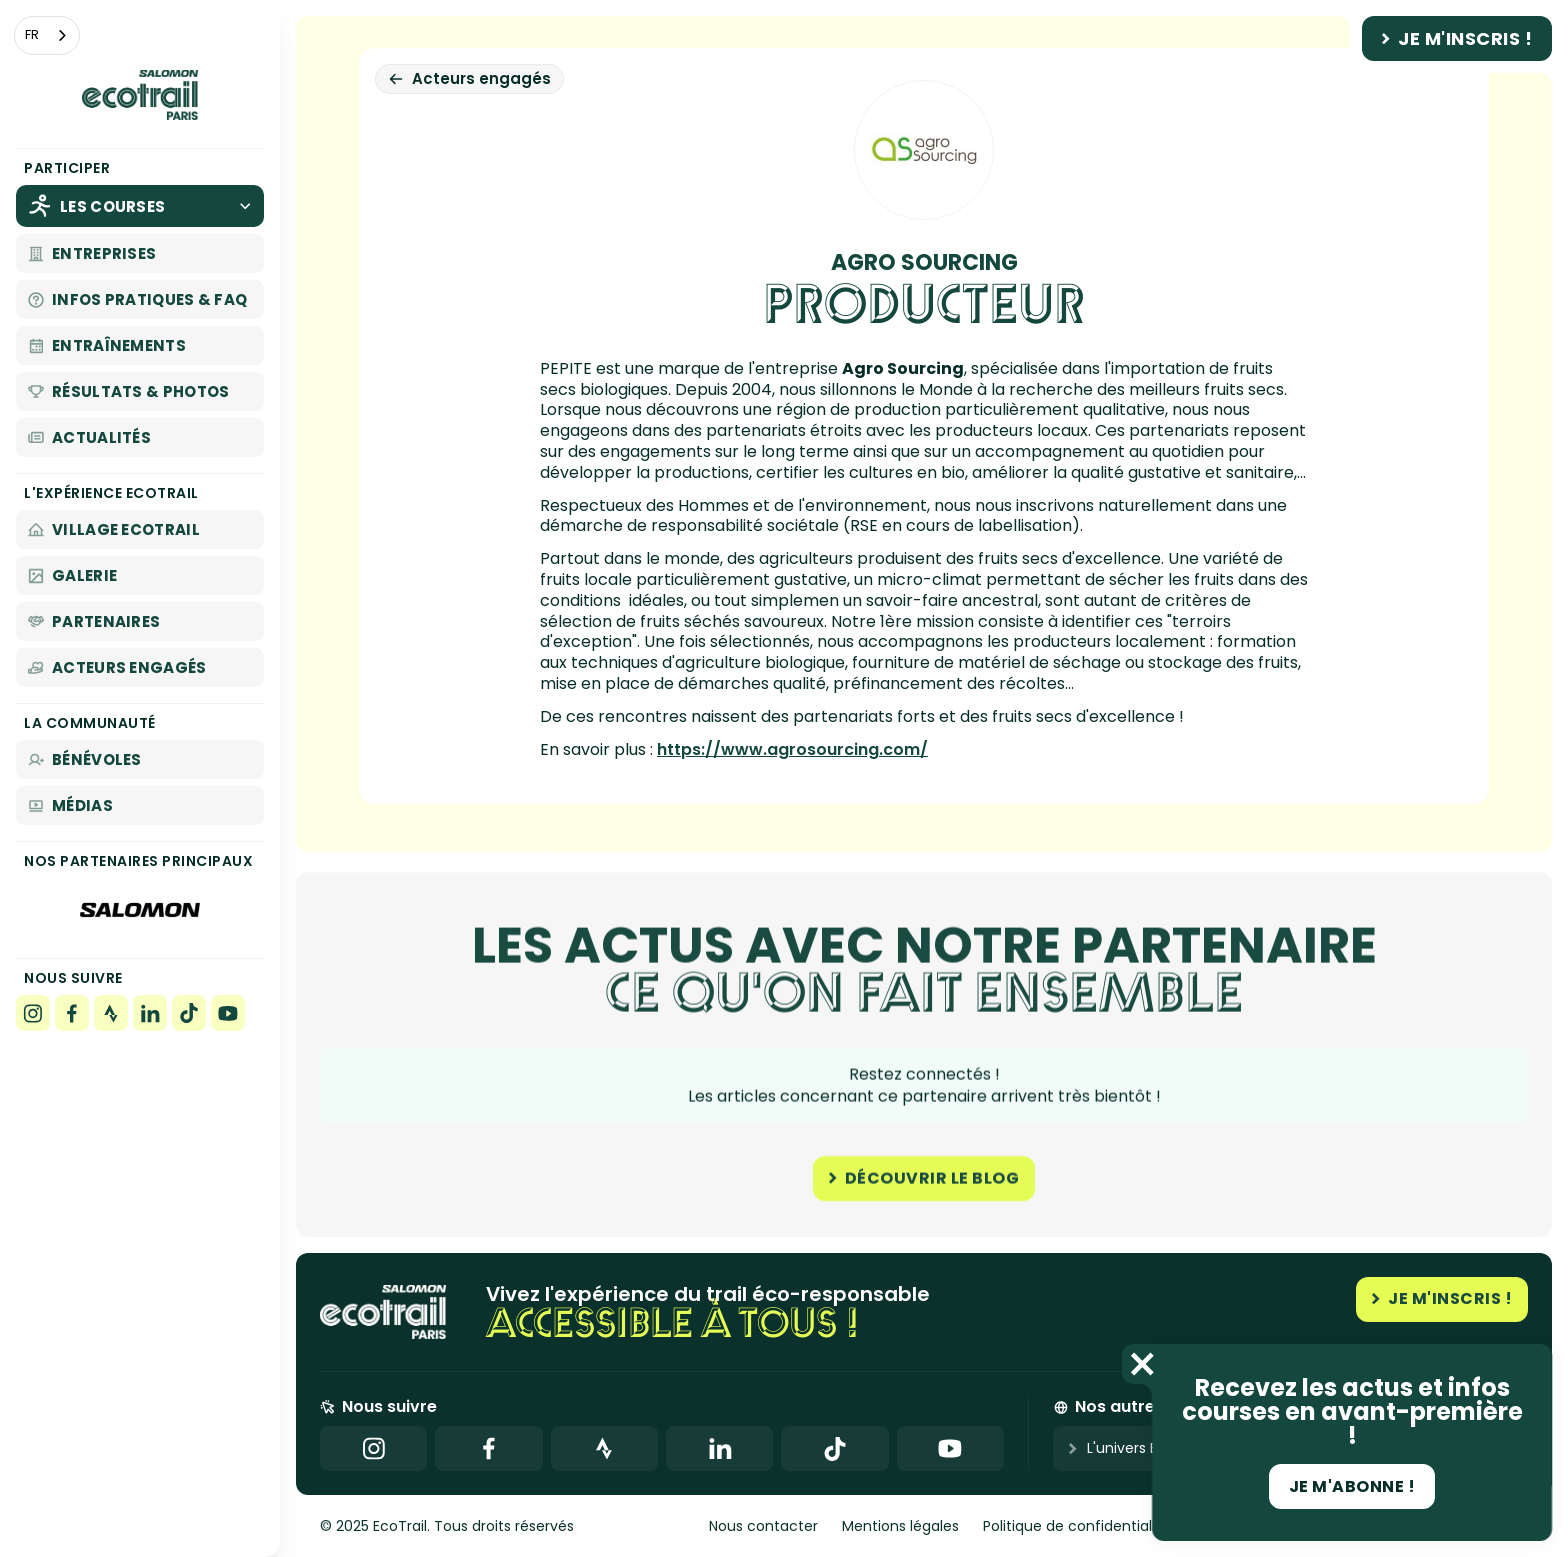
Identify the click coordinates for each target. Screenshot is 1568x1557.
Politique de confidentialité (1076, 1526)
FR (32, 34)
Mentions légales (900, 1526)
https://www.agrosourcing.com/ (792, 749)
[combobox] (47, 35)
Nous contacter (763, 1526)
